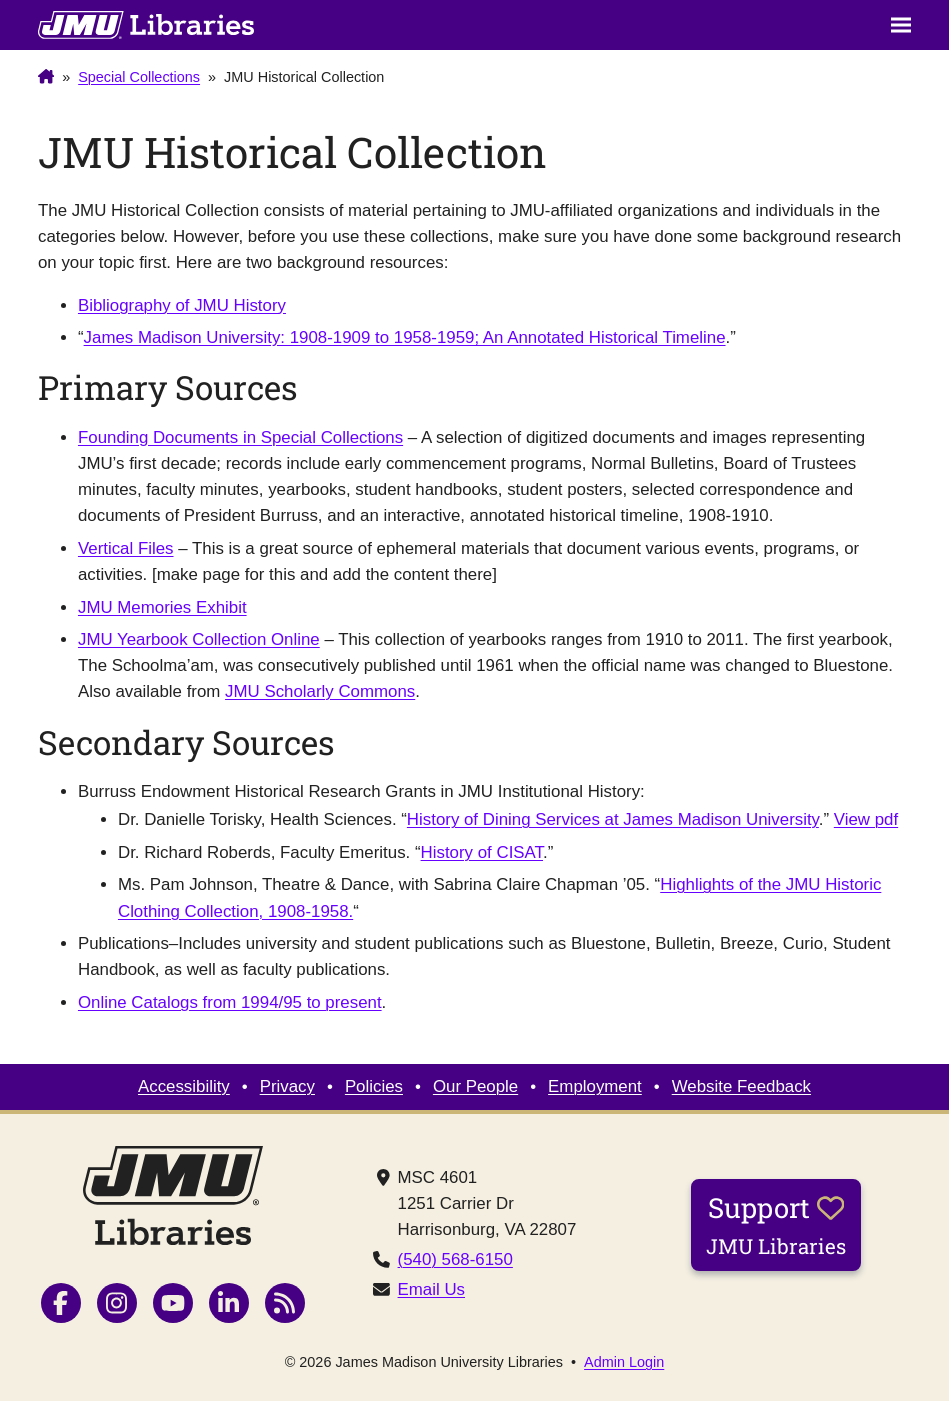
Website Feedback (741, 1086)
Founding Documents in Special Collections (240, 437)
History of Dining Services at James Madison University (613, 819)
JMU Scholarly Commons (320, 691)
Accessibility (184, 1086)
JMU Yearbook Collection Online (199, 639)
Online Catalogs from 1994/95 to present (230, 1002)
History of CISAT (482, 852)
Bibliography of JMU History (182, 305)
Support (776, 1224)
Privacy (287, 1086)
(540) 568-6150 (455, 1259)
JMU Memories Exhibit (162, 607)
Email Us (431, 1289)
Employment (595, 1086)
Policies (374, 1086)
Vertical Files (126, 548)
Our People (475, 1086)
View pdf (866, 819)
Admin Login (624, 1362)
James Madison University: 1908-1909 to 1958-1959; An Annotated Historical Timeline (405, 337)
